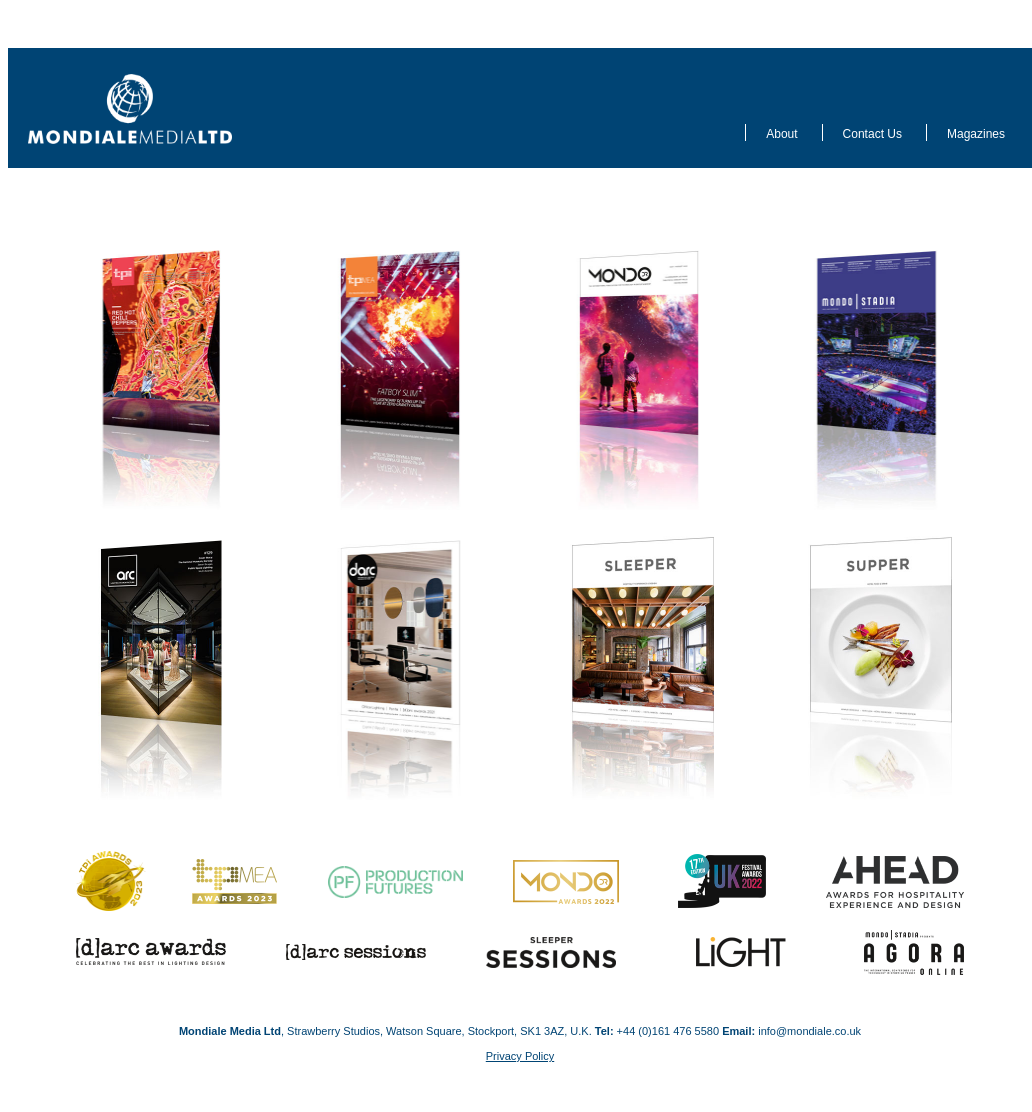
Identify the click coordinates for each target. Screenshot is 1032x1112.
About (781, 134)
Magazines (976, 134)
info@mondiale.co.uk (809, 1031)
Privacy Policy (520, 1056)
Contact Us (872, 134)
